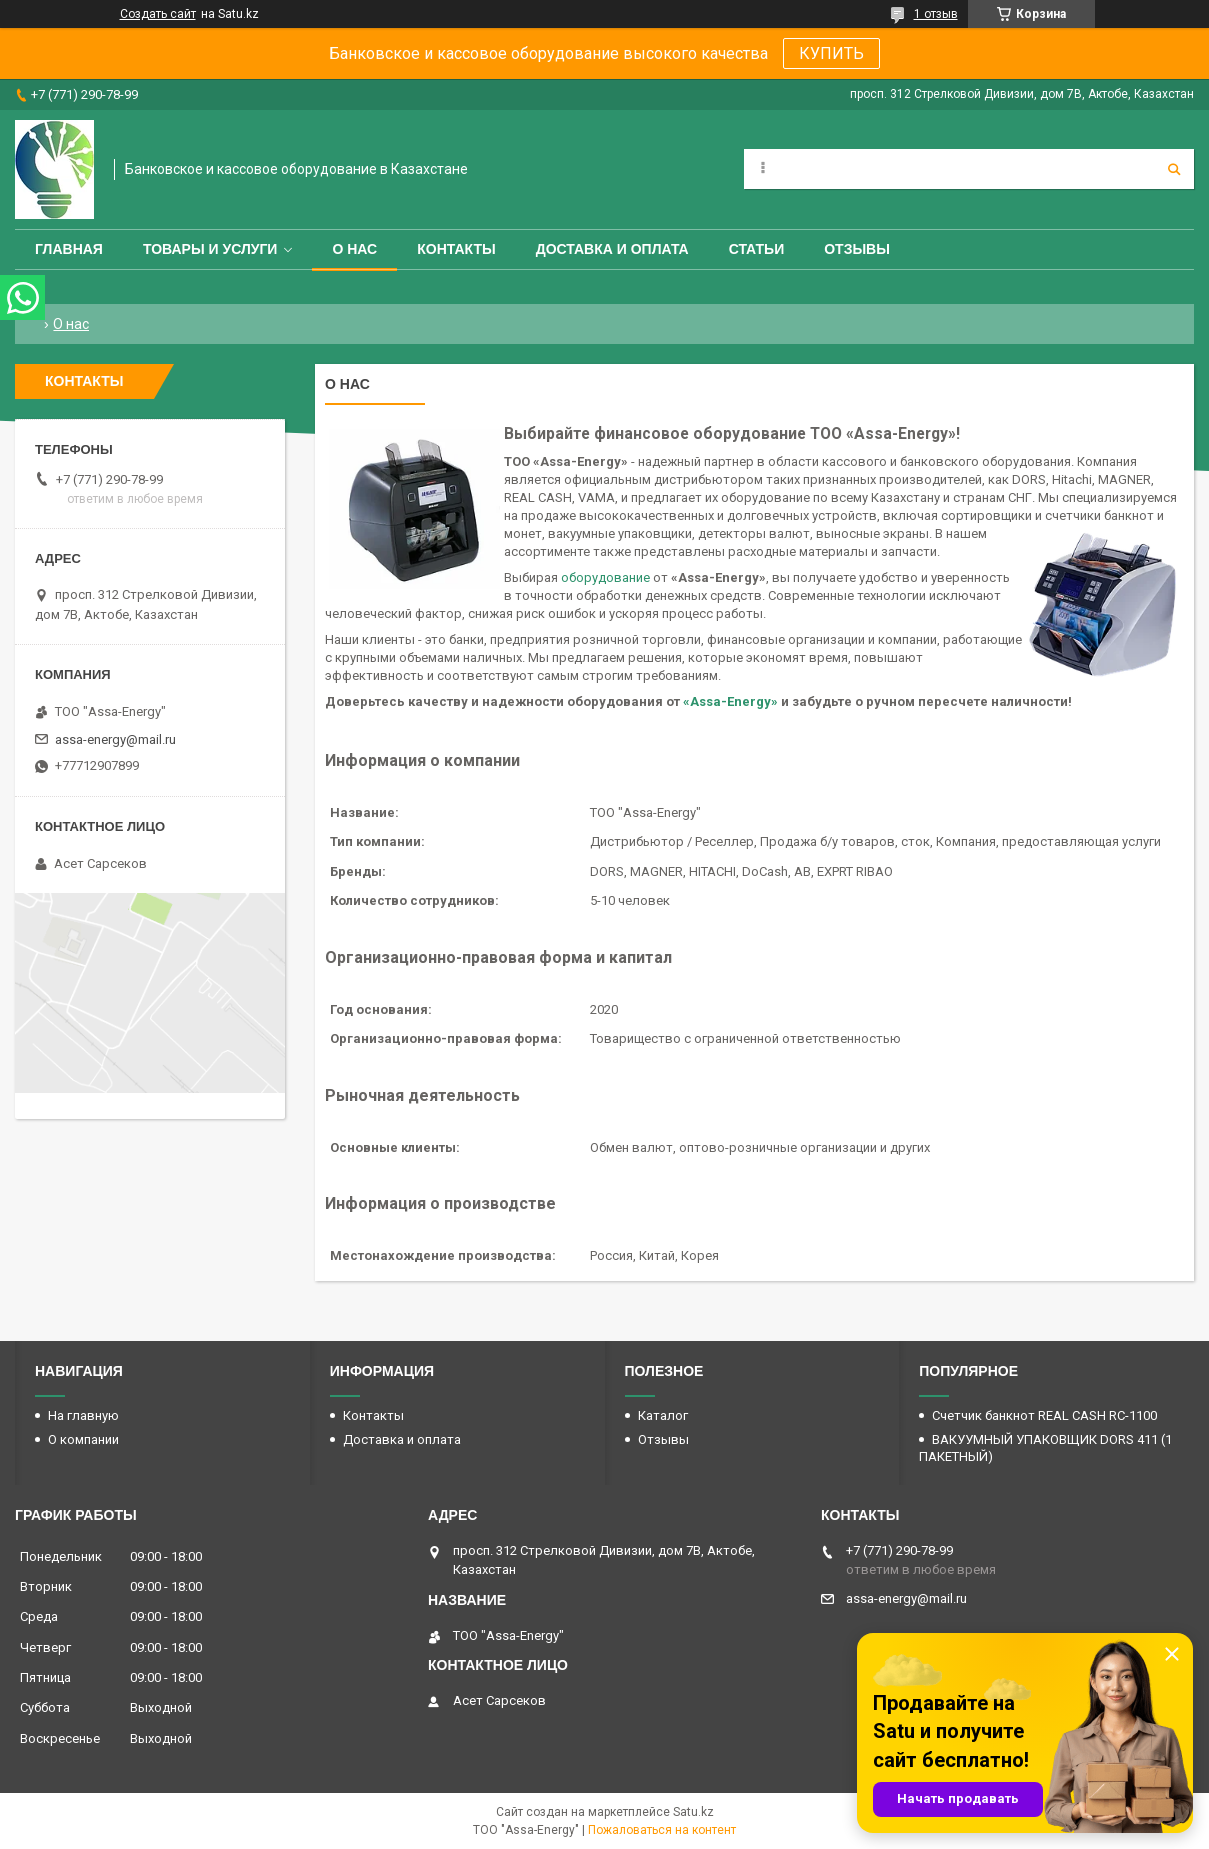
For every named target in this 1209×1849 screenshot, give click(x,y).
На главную (83, 1415)
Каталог (663, 1415)
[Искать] (1174, 169)
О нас (354, 249)
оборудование (605, 577)
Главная (69, 249)
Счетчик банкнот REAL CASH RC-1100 (1044, 1415)
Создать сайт (158, 14)
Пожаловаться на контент (662, 1830)
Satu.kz (693, 1812)
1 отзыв (936, 14)
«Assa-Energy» (730, 701)
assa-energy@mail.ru (115, 739)
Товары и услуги (210, 249)
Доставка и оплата (612, 249)
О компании (83, 1439)
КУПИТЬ (831, 53)
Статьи (757, 249)
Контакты (456, 249)
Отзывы (857, 249)
